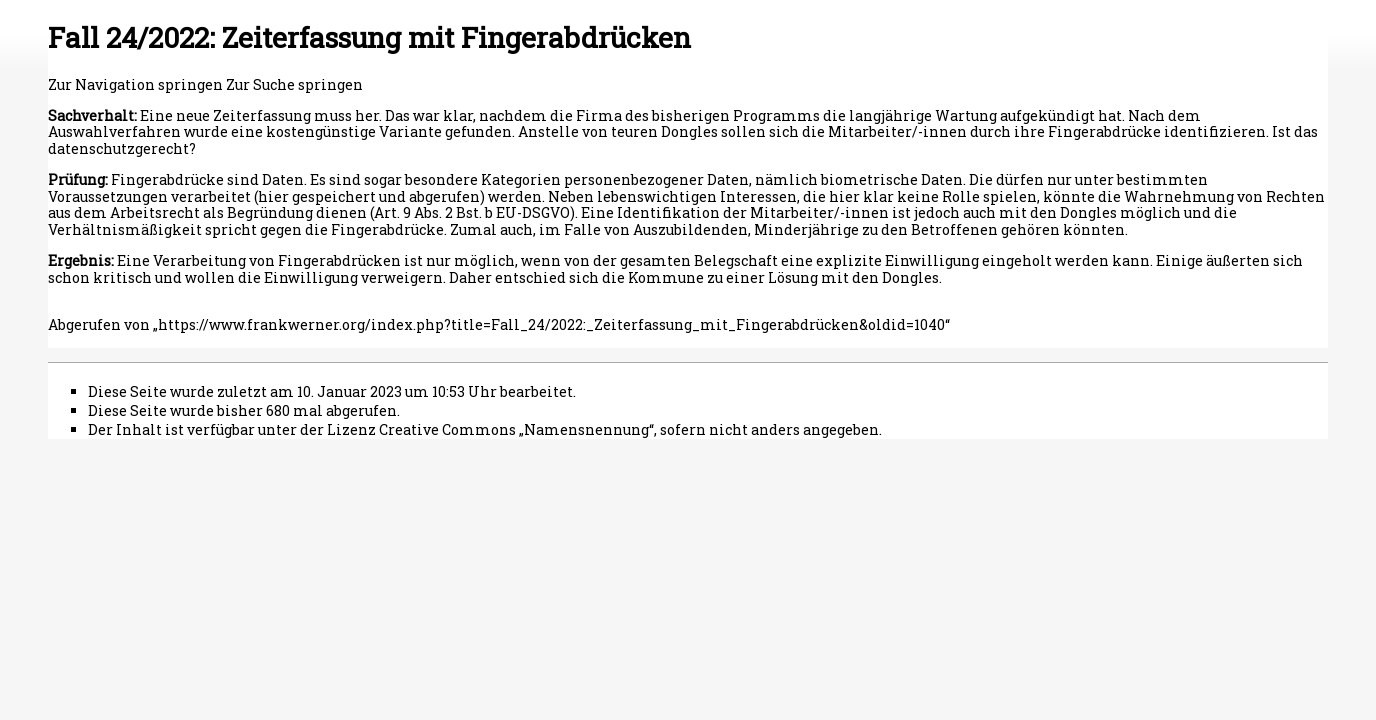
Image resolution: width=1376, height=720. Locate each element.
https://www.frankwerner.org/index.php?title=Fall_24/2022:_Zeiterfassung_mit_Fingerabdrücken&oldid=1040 (551, 324)
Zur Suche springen (294, 84)
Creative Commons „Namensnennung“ (516, 429)
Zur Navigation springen (135, 84)
